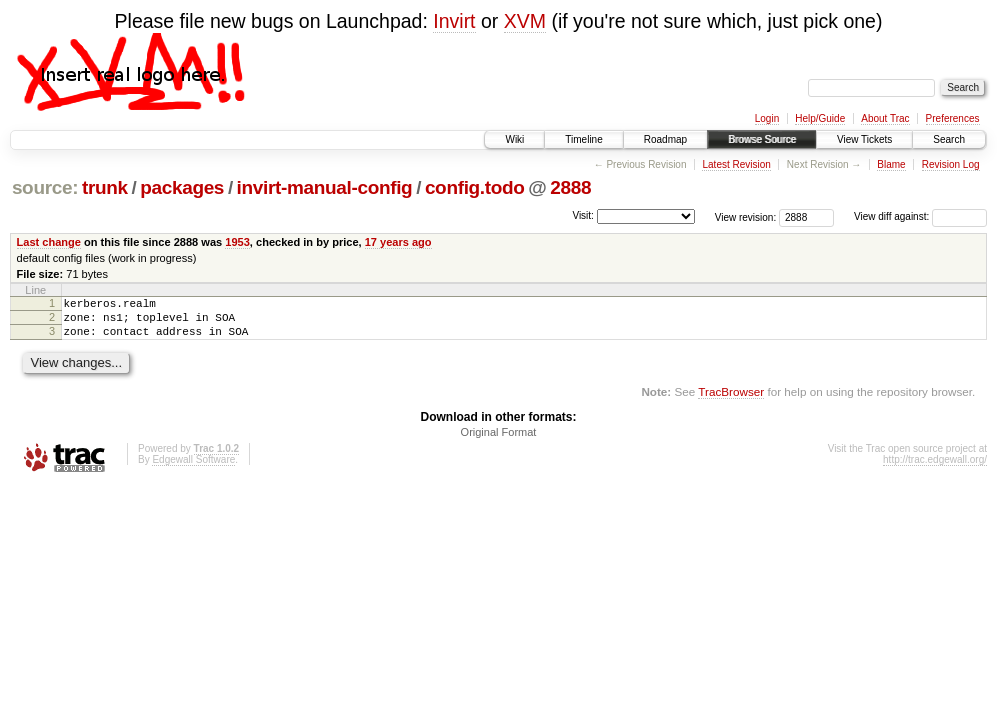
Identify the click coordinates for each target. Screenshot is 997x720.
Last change (49, 242)
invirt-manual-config (325, 187)
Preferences (953, 118)
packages (182, 187)
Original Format (499, 441)
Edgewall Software (193, 468)
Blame (891, 164)
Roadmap (665, 139)
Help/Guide (820, 118)
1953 (237, 242)
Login (767, 118)
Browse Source (762, 139)
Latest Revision (736, 164)
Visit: (583, 215)
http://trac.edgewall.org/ (935, 468)
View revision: (746, 216)
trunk (105, 187)
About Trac (885, 118)
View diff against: (920, 216)
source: (45, 187)
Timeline (583, 139)
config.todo (475, 187)
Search (949, 139)
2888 (570, 187)
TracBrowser (731, 400)
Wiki (514, 139)
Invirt (454, 21)
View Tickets (864, 139)
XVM (525, 21)
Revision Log (951, 164)
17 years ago (398, 242)
